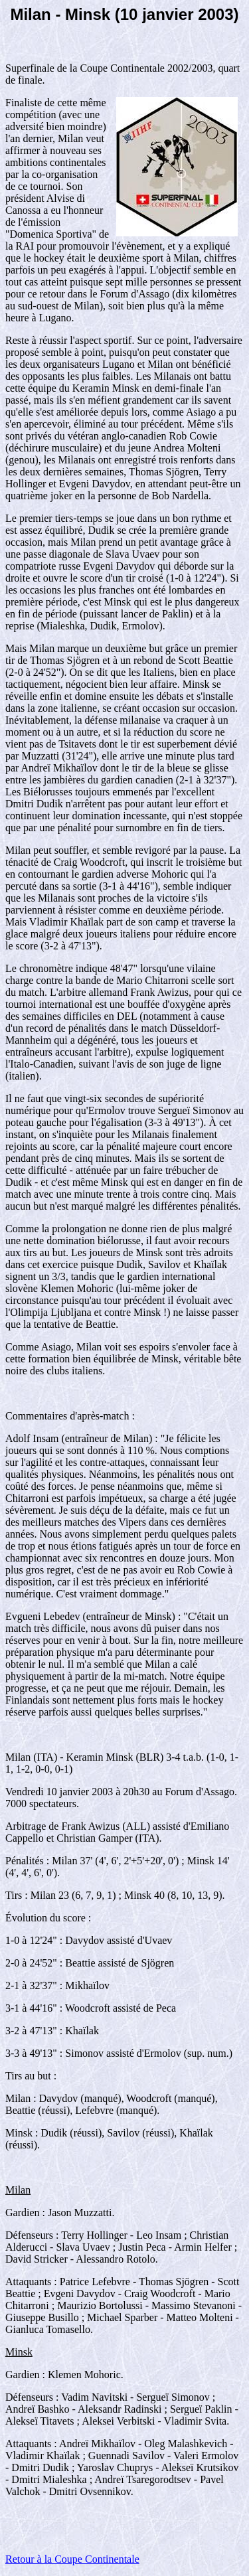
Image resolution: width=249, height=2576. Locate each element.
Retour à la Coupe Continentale (72, 2559)
